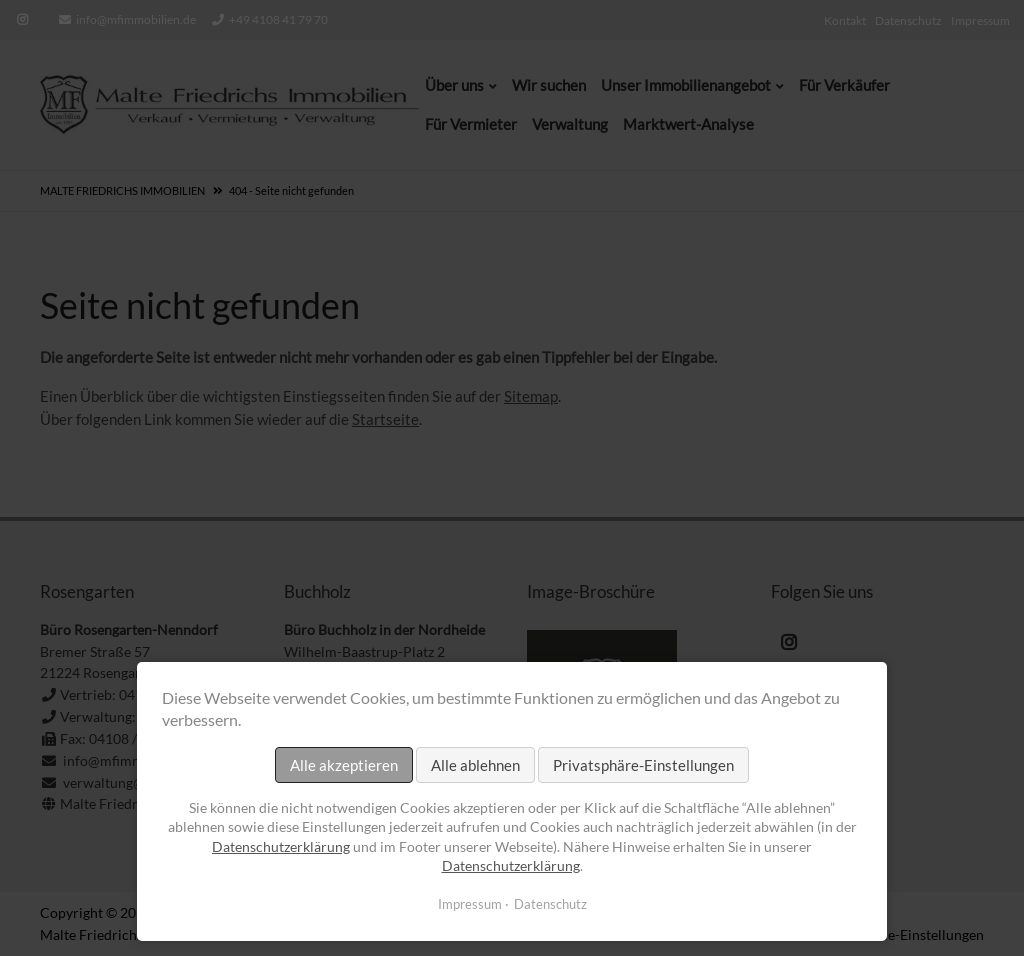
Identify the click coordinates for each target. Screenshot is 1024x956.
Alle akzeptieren (344, 765)
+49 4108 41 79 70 (278, 19)
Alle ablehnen (475, 765)
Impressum (470, 904)
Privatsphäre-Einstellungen (643, 765)
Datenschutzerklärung (281, 846)
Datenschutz (550, 904)
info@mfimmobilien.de (136, 19)
